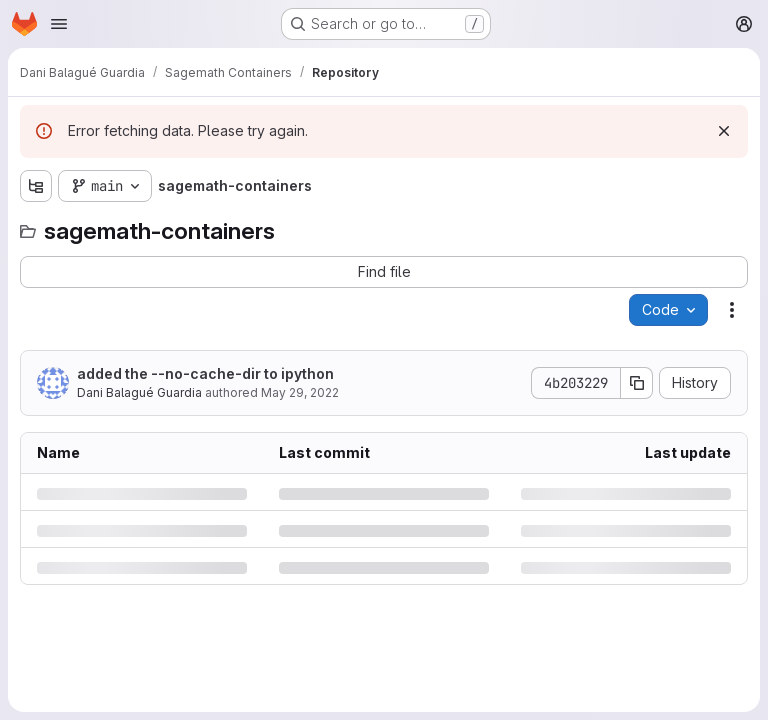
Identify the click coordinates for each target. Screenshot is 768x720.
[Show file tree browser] (36, 186)
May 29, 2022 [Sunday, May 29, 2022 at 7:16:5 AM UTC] (300, 392)
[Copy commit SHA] (637, 383)
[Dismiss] (724, 131)
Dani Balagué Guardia (139, 392)
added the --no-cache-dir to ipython (205, 373)
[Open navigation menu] (59, 24)
